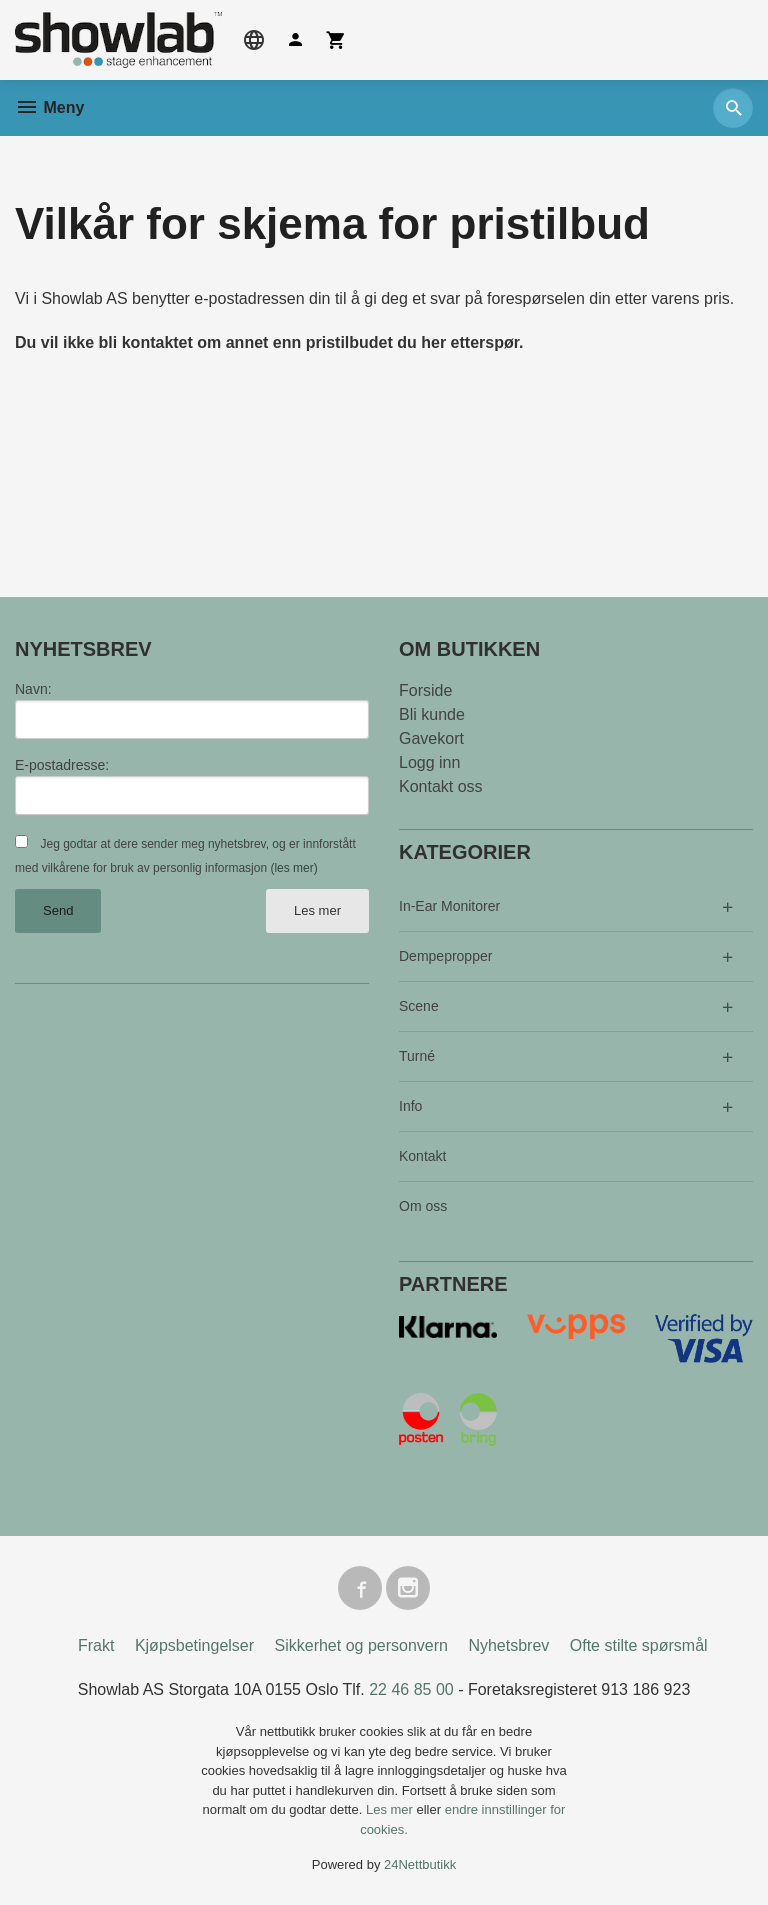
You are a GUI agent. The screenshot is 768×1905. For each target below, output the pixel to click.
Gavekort (431, 738)
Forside (425, 690)
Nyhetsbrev (508, 1645)
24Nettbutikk (420, 1864)
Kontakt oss (441, 786)
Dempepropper (445, 956)
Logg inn (429, 762)
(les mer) (293, 868)
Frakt (96, 1645)
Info (410, 1106)
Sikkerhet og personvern (361, 1645)
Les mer (317, 910)
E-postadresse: (62, 765)
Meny (49, 107)
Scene (419, 1006)
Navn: (33, 689)
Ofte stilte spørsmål (639, 1645)
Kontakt (422, 1156)
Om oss (423, 1206)
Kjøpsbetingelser (194, 1645)
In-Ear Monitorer (449, 906)
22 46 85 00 (411, 1689)
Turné (417, 1056)
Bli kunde (432, 714)
